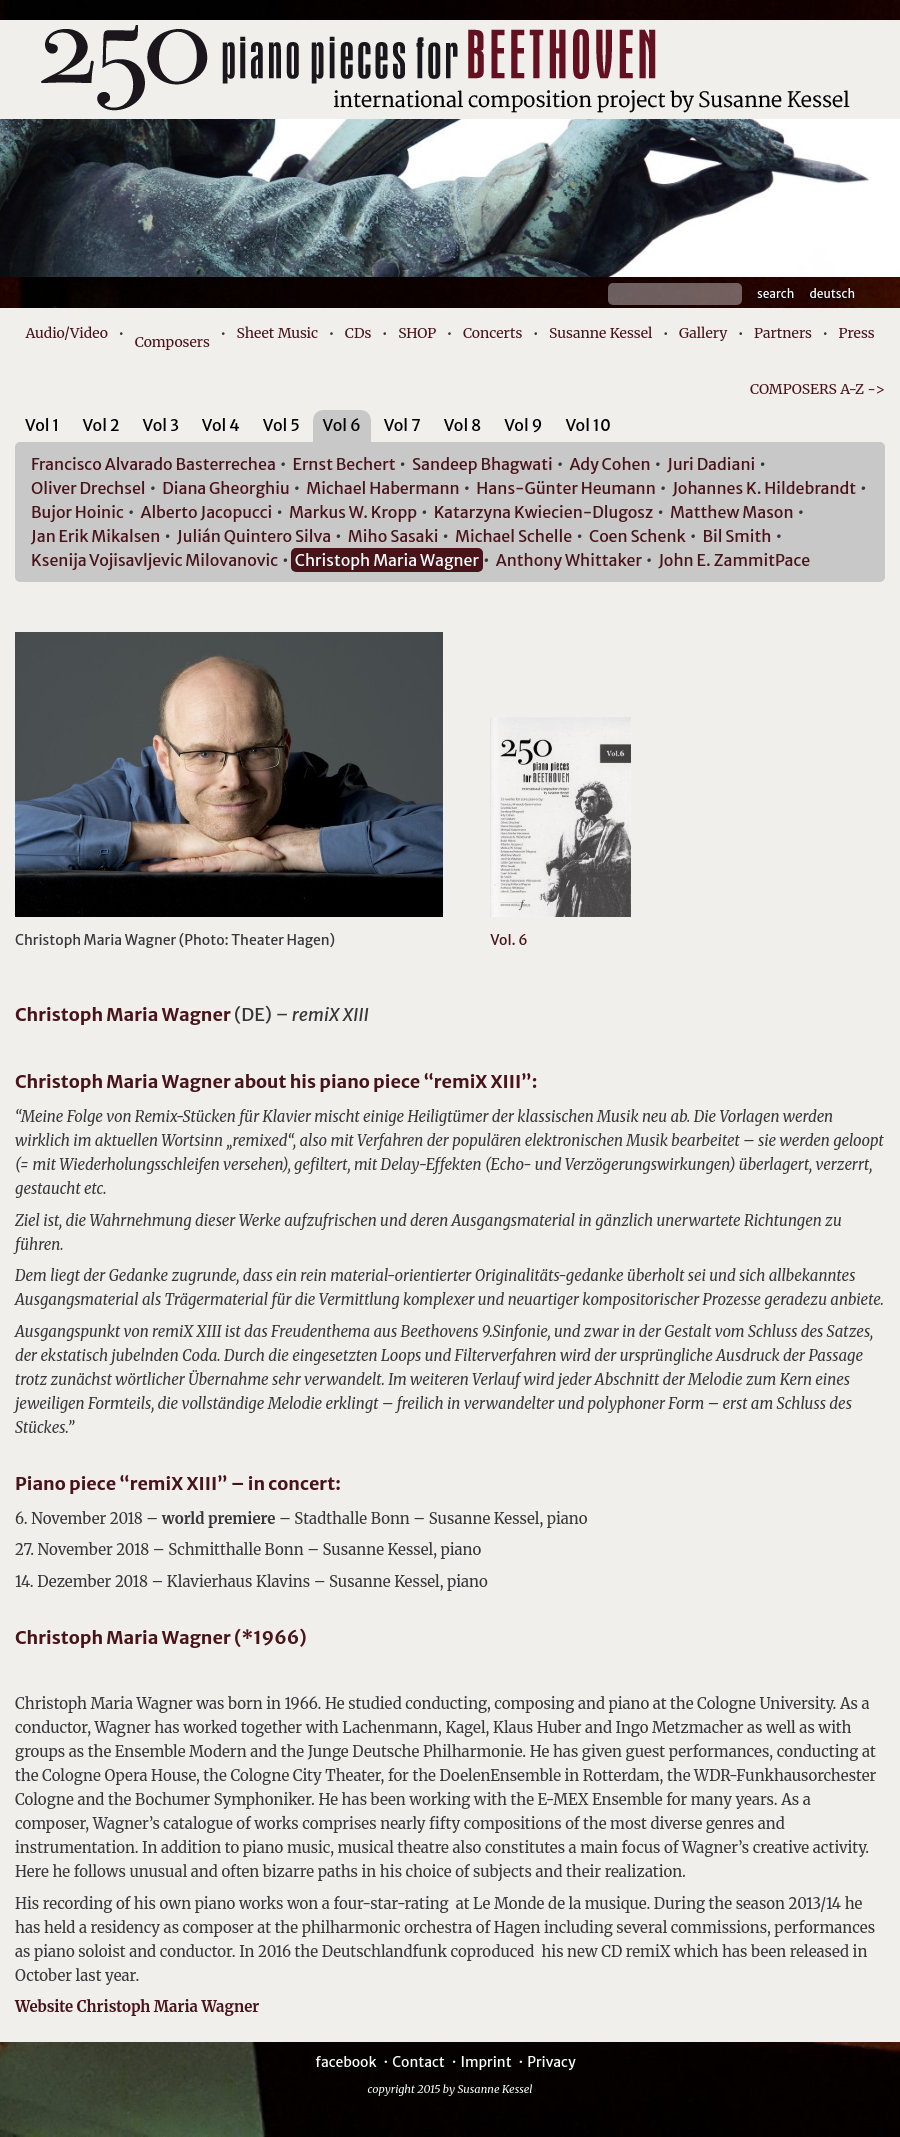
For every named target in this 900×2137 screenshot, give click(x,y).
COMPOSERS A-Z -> (817, 389)
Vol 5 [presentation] (281, 425)
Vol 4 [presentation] (221, 425)
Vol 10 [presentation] (587, 425)
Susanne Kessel (600, 333)
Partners (783, 333)
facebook (345, 2062)
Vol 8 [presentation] (463, 425)
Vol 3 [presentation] (161, 425)
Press (857, 333)
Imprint (485, 2062)
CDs (358, 333)
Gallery (703, 333)
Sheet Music (278, 333)
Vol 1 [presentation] (42, 425)
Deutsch (832, 293)
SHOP (417, 333)
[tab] (42, 428)
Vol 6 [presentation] (342, 425)
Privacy (551, 2062)
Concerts (492, 333)
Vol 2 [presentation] (100, 425)
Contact (418, 2062)
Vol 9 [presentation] (523, 425)
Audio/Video (66, 333)
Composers (172, 342)
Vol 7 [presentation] (402, 425)
